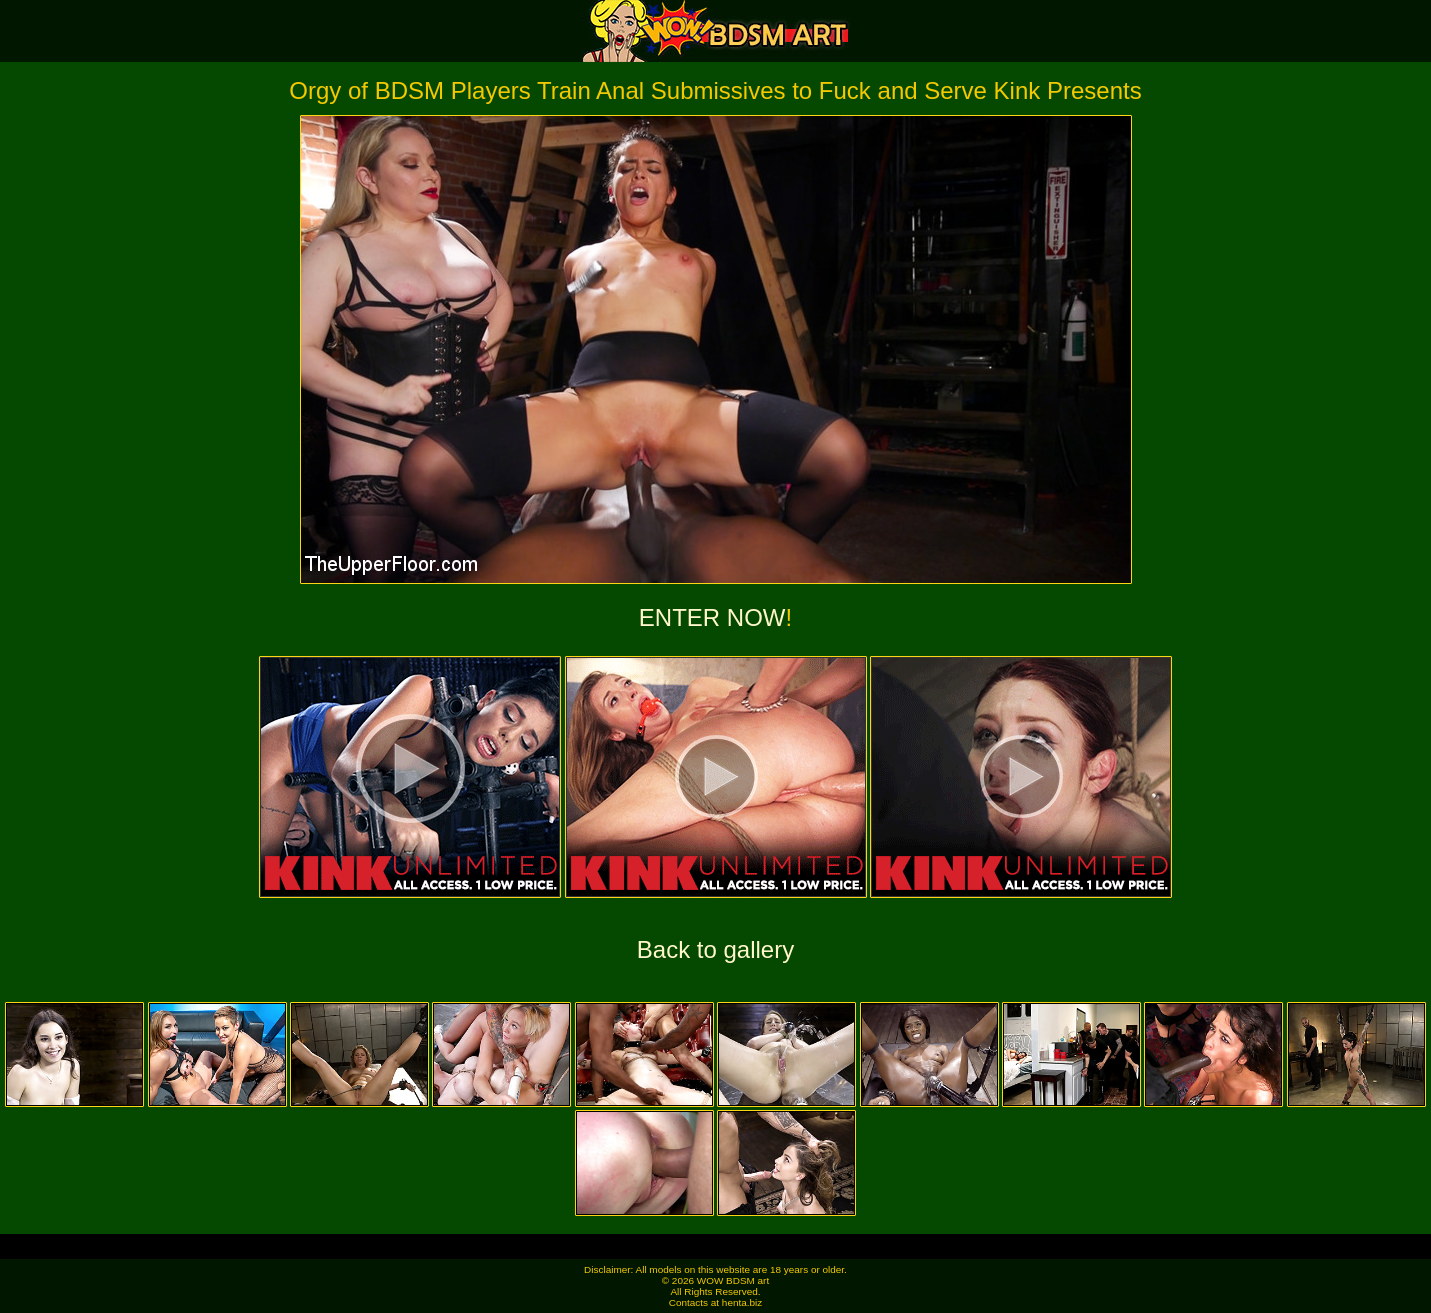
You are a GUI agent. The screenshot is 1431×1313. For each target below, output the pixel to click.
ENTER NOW (712, 617)
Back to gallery (715, 949)
